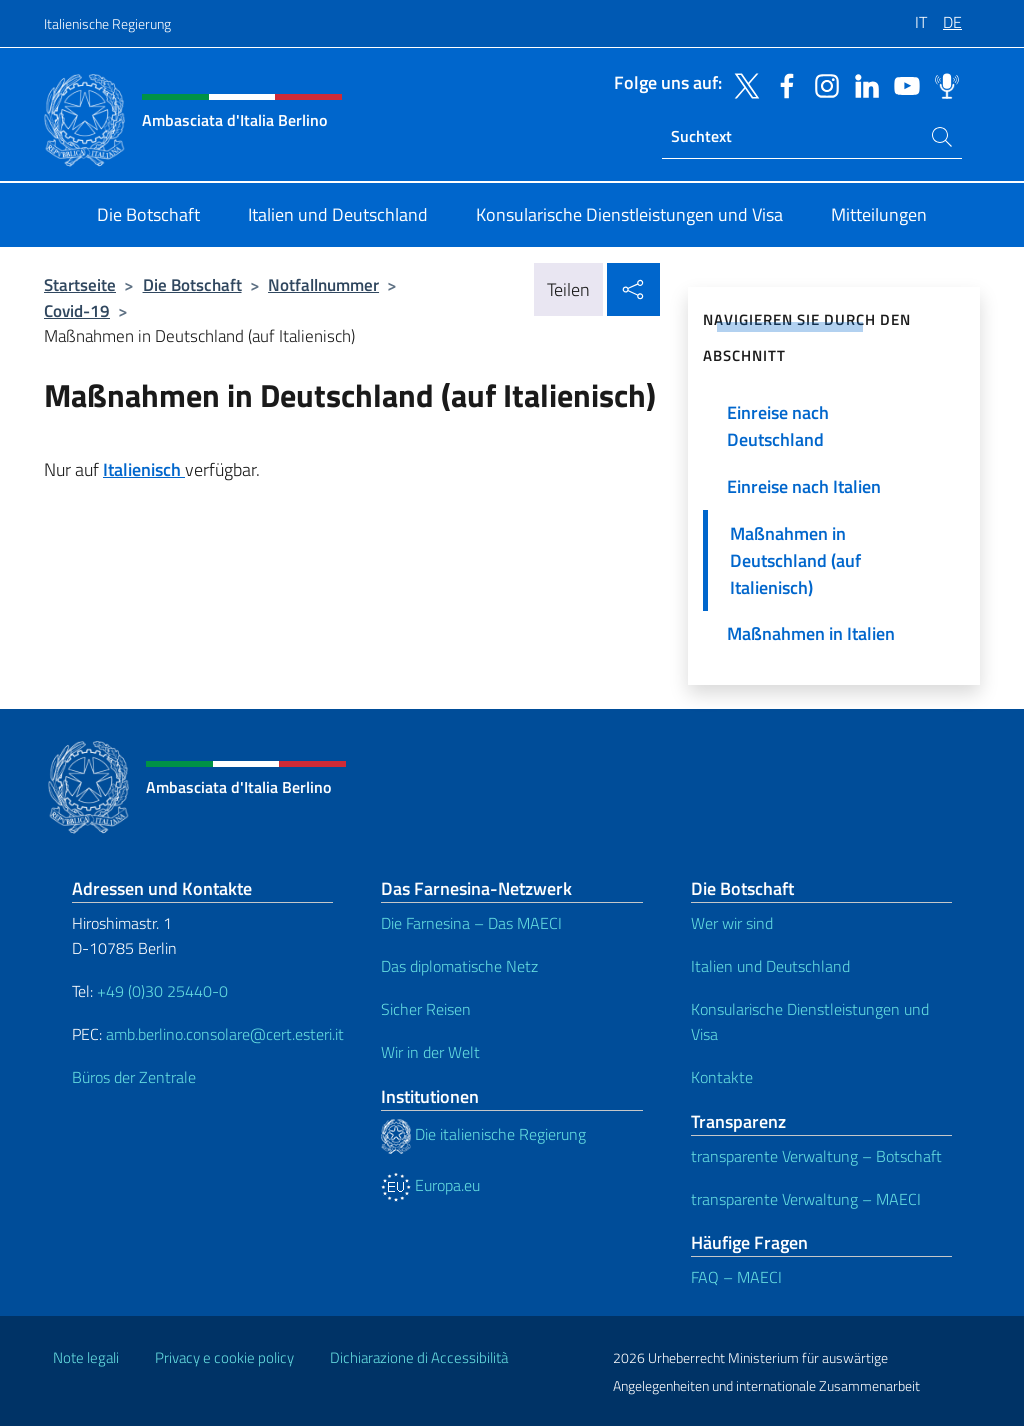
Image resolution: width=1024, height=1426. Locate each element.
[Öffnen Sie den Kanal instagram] (822, 84)
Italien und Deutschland (770, 966)
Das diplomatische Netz (459, 966)
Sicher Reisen (426, 1009)
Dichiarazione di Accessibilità (419, 1357)
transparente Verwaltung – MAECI (806, 1199)
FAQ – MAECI (736, 1277)
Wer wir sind (732, 923)
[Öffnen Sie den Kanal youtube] (902, 84)
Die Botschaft (192, 284)
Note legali (86, 1357)
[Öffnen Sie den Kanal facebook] (782, 84)
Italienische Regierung (107, 23)
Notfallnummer (323, 284)
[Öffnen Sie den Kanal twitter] (742, 84)
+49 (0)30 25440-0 (162, 991)
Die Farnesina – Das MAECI (471, 923)
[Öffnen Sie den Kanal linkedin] (862, 84)
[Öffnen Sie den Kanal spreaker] (942, 84)
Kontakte (722, 1077)
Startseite (80, 284)
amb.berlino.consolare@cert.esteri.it (225, 1034)
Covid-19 (77, 310)
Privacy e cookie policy (224, 1357)
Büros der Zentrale (134, 1077)
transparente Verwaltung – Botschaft (816, 1156)
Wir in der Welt (430, 1052)
